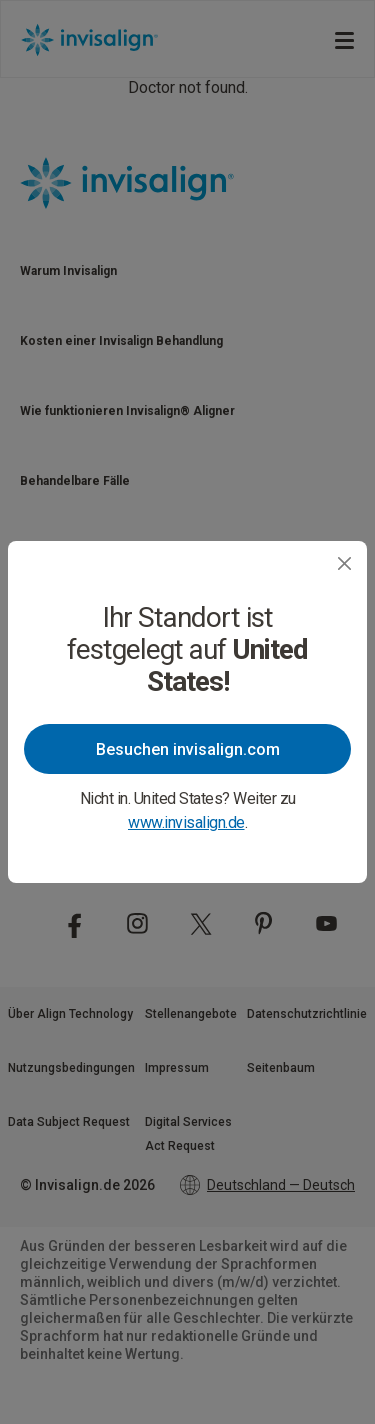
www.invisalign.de (186, 822)
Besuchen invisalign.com (188, 749)
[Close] (344, 563)
